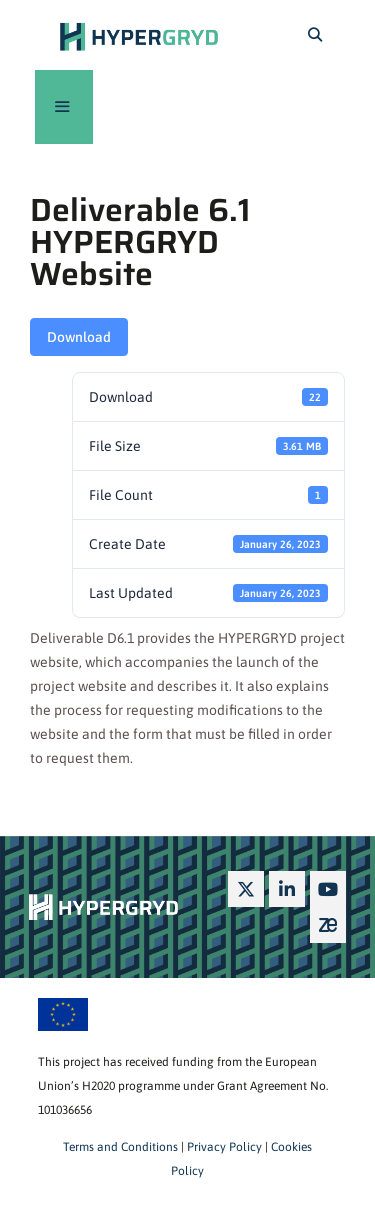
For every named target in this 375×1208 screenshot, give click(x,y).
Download (79, 337)
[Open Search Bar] (315, 35)
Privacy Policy (223, 1147)
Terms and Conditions (120, 1147)
